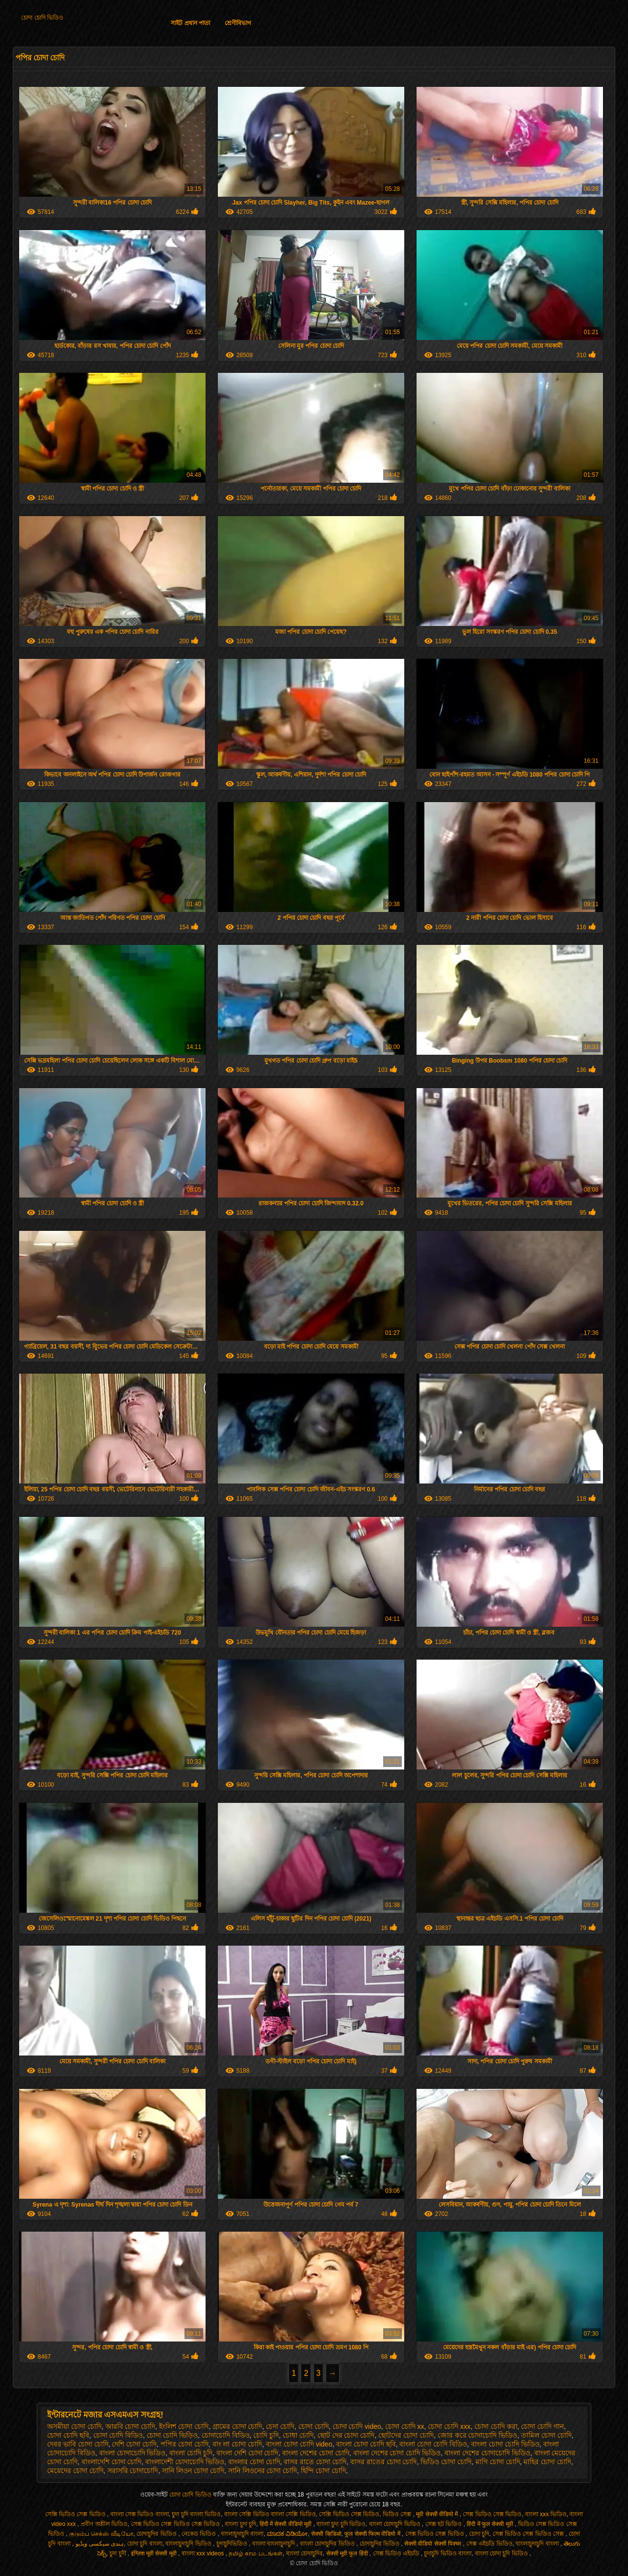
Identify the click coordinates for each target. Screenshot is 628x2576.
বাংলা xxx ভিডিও (546, 2514)
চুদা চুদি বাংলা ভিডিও (196, 2514)
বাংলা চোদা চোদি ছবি (366, 2444)
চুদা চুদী (118, 2553)
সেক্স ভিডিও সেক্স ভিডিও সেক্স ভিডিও (176, 2524)
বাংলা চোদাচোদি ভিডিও (132, 2453)
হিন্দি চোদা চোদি (323, 2470)
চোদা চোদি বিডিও (118, 2435)
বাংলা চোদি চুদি (190, 2453)
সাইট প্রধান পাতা (190, 23)
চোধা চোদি (298, 2435)
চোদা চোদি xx (404, 2426)
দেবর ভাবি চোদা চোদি (77, 2444)
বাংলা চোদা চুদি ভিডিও (502, 2553)
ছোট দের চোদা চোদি (346, 2435)
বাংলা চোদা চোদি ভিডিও (505, 2444)
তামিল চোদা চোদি (546, 2435)
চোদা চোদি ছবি (68, 2435)
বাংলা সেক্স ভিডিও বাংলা (139, 2514)
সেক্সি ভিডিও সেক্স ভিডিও (76, 2514)
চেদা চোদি (280, 2426)
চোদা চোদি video (357, 2426)
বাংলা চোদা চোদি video (299, 2444)
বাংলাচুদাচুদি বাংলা (242, 2533)
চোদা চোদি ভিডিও (42, 17)
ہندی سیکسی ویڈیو (100, 2543)
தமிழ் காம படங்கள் (256, 2553)
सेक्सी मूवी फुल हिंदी (347, 2553)
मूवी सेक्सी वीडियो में (437, 2514)
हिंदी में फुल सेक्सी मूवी (491, 2524)
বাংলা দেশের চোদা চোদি (315, 2453)
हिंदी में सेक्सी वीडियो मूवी (287, 2524)
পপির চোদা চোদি (184, 2444)
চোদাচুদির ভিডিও (157, 2533)
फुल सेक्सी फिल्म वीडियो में (373, 2533)
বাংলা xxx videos (204, 2553)
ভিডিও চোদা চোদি (445, 2462)
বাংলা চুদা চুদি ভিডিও (341, 2524)
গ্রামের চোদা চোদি (237, 2426)
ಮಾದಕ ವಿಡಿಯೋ (287, 2533)
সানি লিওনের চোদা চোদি (262, 2470)
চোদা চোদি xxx (449, 2426)
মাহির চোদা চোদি (547, 2462)
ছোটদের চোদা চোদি (406, 2435)
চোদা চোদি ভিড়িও (172, 2435)
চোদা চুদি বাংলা (144, 2543)
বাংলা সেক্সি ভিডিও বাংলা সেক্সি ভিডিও (270, 2514)
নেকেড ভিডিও (200, 2533)
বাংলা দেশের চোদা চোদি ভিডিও (397, 2453)
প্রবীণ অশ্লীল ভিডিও (104, 2524)
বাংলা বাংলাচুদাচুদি (274, 2543)
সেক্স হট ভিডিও (444, 2524)
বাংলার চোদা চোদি (254, 2462)
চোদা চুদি (479, 2533)
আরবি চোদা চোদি (130, 2426)
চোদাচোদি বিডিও (226, 2435)
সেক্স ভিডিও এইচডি (397, 2553)
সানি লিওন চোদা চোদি (193, 2470)
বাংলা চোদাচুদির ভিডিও (328, 2543)
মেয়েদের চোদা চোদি (75, 2470)
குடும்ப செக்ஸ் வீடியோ (101, 2533)
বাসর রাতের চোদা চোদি (383, 2462)
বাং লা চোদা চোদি (237, 2444)
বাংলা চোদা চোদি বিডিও (433, 2444)
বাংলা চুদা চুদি (240, 2524)
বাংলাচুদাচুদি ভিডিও (189, 2543)
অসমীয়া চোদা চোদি (74, 2426)
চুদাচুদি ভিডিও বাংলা (447, 2553)
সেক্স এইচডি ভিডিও (489, 2543)
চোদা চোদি (313, 2426)
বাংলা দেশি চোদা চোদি (247, 2453)
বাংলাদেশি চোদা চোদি (111, 2462)
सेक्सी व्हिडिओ (326, 2533)
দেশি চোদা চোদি (134, 2444)
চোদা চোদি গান (542, 2426)
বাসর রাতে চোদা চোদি (315, 2462)
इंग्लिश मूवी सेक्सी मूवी (154, 2553)
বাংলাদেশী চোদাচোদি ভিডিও (184, 2462)
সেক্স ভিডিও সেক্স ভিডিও (492, 2514)
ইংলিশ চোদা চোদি (184, 2426)
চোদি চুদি (266, 2435)
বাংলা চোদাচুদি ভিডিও (395, 2524)
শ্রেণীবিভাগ (238, 23)
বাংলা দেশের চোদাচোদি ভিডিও (487, 2453)
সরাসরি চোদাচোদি (132, 2470)
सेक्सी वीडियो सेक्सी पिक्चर (433, 2543)
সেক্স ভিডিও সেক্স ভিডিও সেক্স (529, 2533)
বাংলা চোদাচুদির (304, 2553)
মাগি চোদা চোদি (497, 2462)
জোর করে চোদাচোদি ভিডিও (478, 2435)
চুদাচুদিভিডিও (232, 2543)
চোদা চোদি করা (496, 2426)
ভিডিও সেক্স (398, 2514)
